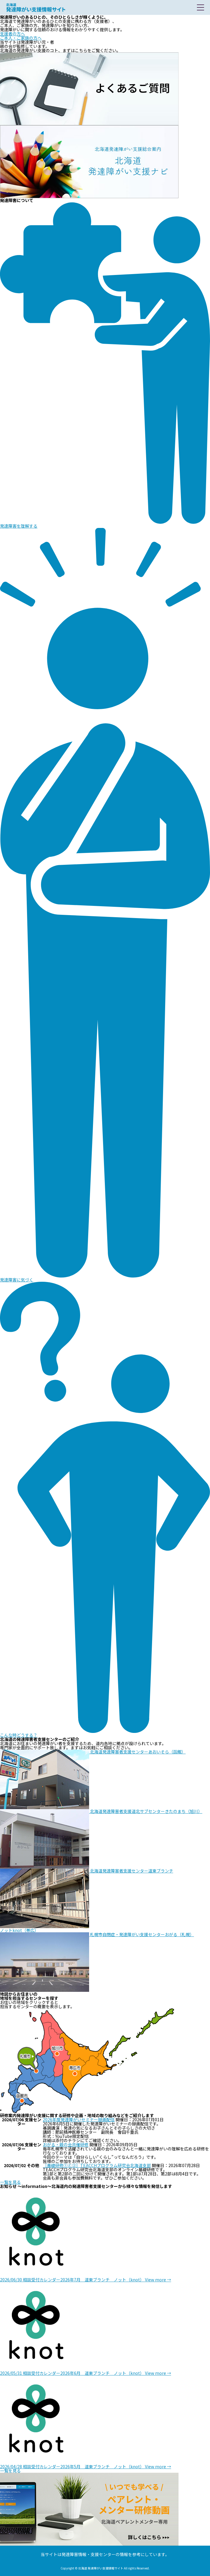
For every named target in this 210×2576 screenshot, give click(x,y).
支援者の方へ (12, 34)
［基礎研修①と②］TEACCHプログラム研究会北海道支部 (97, 2165)
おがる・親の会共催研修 (66, 2144)
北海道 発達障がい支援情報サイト (35, 7)
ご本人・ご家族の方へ (21, 38)
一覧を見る (10, 2182)
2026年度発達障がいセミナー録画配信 (79, 2119)
